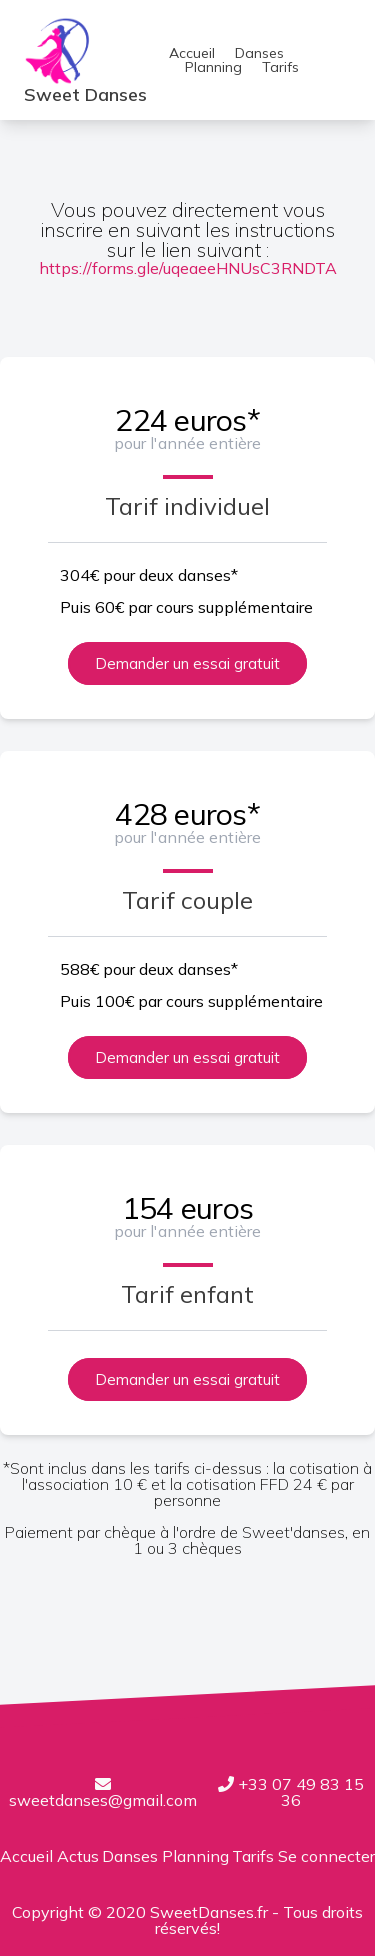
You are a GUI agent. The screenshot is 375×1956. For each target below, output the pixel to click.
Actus (78, 1856)
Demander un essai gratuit (187, 663)
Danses (259, 53)
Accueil (192, 53)
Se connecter (326, 1856)
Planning (213, 67)
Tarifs (280, 67)
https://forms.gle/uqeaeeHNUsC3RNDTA (188, 268)
